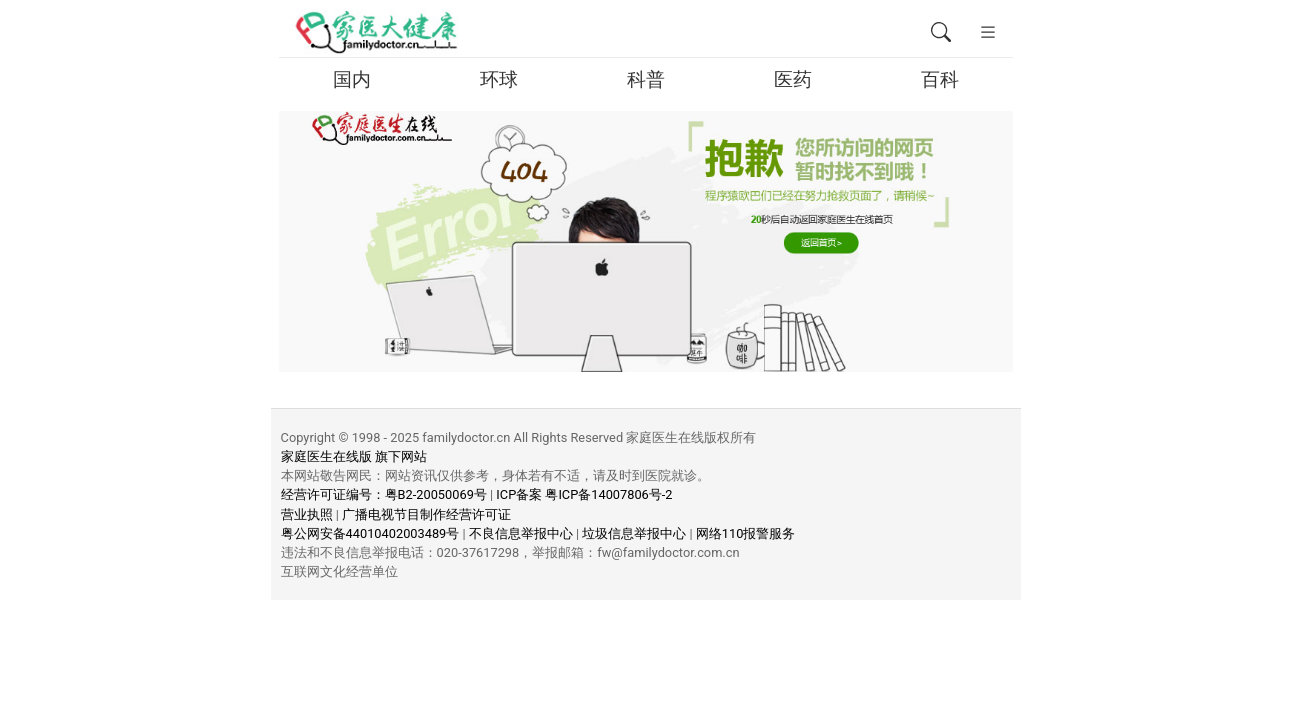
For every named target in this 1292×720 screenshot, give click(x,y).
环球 (499, 79)
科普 (646, 79)
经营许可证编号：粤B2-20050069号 (384, 494)
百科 (940, 79)
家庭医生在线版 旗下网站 (354, 456)
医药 (793, 79)
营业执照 (307, 514)
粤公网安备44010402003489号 (370, 533)
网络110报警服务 (746, 533)
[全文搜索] (941, 33)
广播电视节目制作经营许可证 (426, 514)
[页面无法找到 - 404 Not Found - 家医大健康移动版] (375, 33)
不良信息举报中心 (521, 533)
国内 (352, 79)
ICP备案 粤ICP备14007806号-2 (584, 494)
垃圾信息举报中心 (634, 533)
